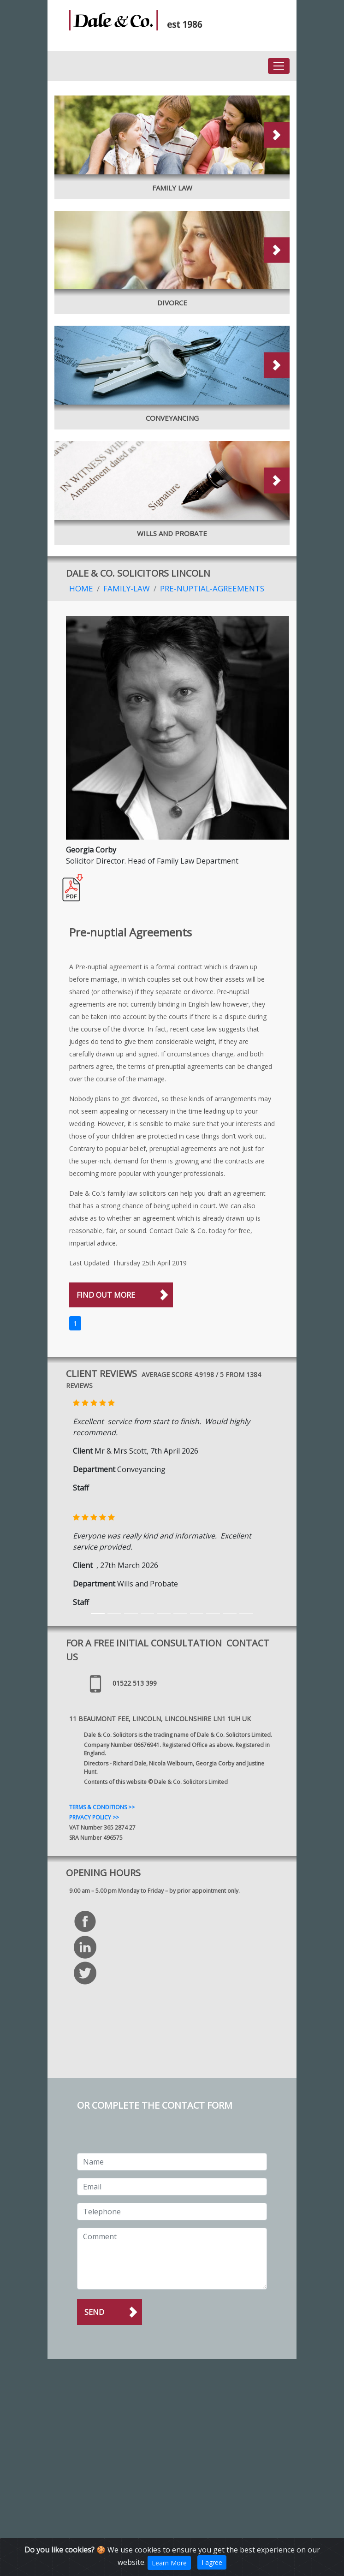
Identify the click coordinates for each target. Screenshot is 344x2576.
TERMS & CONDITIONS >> (102, 1807)
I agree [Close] (212, 2562)
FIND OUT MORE (106, 1295)
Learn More (169, 2562)
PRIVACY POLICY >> (94, 1817)
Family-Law (126, 588)
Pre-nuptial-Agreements (212, 588)
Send (94, 2312)
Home (81, 588)
